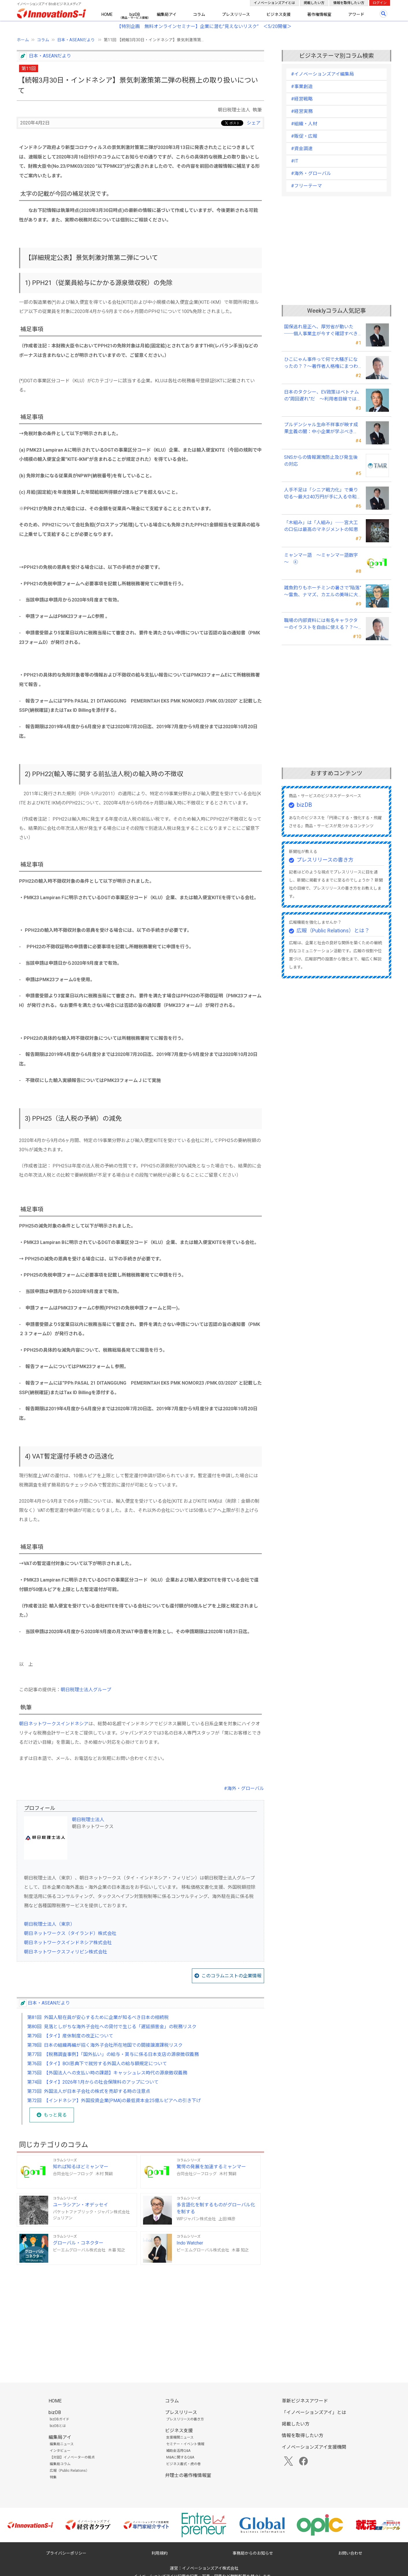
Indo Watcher (190, 2243)
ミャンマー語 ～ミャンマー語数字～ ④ (321, 558)
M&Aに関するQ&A (180, 2457)
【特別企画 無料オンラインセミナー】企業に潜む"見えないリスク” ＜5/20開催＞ (204, 26)
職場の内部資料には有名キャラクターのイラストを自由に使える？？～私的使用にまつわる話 (321, 624)
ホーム (23, 40)
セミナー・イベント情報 (185, 2444)
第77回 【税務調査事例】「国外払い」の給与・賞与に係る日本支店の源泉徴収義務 (113, 2054)
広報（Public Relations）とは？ (333, 930)
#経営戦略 (302, 99)
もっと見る (55, 2115)
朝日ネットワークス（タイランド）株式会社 (70, 1933)
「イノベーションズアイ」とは (314, 2412)
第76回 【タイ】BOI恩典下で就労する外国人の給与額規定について (97, 2063)
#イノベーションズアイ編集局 (322, 74)
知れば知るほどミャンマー (80, 2166)
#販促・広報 (304, 136)
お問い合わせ (350, 2553)
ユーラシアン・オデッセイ (80, 2205)
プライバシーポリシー (66, 2553)
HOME (107, 14)
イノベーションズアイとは (274, 3)
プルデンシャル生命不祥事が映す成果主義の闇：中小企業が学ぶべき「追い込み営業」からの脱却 (321, 428)
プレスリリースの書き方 (324, 860)
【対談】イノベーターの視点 (72, 2457)
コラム (199, 14)
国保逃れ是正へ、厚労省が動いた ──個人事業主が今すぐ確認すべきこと (321, 330)
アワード (356, 14)
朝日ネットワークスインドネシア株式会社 (68, 1942)
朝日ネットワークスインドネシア (53, 1723)
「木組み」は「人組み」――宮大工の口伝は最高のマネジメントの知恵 (321, 526)
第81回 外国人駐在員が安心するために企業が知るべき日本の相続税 (98, 2017)
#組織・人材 (304, 123)
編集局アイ (167, 14)
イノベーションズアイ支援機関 (314, 2447)
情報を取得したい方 (348, 3)
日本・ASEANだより (76, 40)
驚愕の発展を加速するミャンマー (211, 2166)
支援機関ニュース (180, 2437)
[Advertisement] (140, 2314)
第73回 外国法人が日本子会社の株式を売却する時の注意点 (88, 2091)
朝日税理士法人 (88, 1819)
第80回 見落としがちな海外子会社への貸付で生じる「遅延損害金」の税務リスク (111, 2026)
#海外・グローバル (244, 1788)
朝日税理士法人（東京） (49, 1924)
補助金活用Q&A (178, 2451)
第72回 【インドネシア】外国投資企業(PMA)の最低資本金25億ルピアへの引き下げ (114, 2100)
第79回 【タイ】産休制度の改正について (70, 2036)
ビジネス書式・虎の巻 (183, 2464)
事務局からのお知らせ (253, 2553)
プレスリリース (236, 14)
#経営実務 (302, 111)
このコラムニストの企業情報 (231, 1976)
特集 (53, 2477)
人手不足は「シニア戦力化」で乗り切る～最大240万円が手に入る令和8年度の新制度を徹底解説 (321, 493)
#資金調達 (302, 148)
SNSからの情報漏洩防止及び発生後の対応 (321, 461)
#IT (294, 161)
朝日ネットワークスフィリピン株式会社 (65, 1952)
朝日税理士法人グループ (86, 1689)
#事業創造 (302, 86)
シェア (254, 123)
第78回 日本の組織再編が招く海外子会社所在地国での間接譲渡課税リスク (105, 2045)
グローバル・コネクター (78, 2243)
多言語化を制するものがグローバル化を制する (216, 2208)
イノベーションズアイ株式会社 (210, 2568)
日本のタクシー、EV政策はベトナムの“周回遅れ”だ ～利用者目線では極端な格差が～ (322, 396)
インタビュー (60, 2451)
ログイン (380, 3)
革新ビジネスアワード (305, 2401)
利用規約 (159, 2553)
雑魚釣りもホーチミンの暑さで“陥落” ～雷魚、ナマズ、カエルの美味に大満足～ (322, 591)
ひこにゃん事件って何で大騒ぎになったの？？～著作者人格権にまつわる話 (321, 363)
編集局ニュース (62, 2444)
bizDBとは (58, 2426)
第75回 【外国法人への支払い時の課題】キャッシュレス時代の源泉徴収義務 (107, 2073)
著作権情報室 (319, 14)
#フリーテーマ (306, 186)
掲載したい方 (314, 3)
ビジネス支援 (278, 14)
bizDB (134, 14)
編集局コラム (60, 2464)
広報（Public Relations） (69, 2471)
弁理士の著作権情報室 (188, 2475)
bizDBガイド (59, 2419)
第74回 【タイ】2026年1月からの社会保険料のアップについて (93, 2082)
